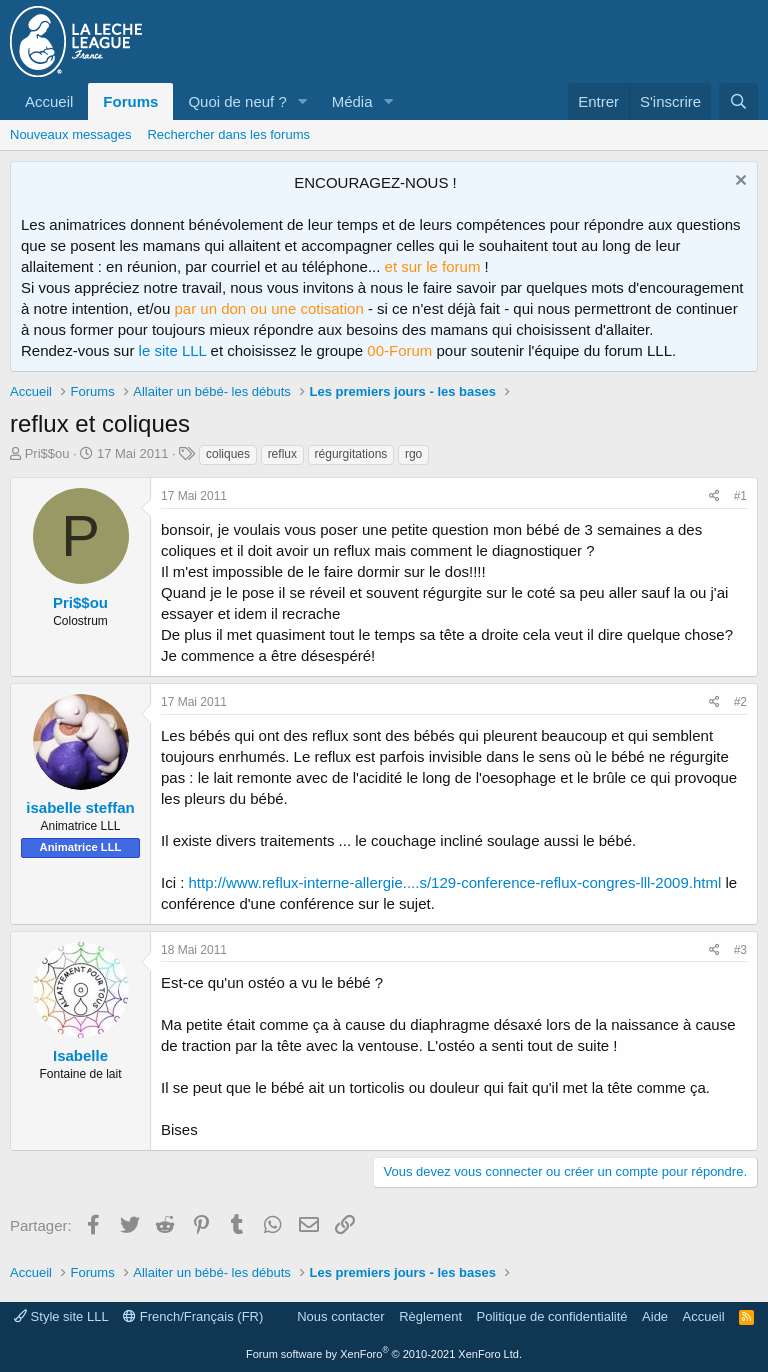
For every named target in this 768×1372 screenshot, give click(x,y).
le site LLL (173, 350)
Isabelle (80, 1055)
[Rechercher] (738, 101)
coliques (228, 454)
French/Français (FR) (193, 1316)
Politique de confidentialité (552, 1316)
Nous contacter (340, 1316)
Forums (130, 101)
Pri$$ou (47, 453)
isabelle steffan (80, 807)
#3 (740, 950)
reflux (282, 454)
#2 (740, 702)
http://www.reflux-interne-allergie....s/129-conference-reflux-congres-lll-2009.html (455, 882)
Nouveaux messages (70, 134)
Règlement (430, 1316)
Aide (655, 1316)
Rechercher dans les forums (228, 134)
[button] (303, 101)
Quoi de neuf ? (237, 101)
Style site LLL (61, 1316)
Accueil (49, 101)
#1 (740, 496)
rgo (413, 454)
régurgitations (351, 454)
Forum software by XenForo (384, 1354)
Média (352, 101)
